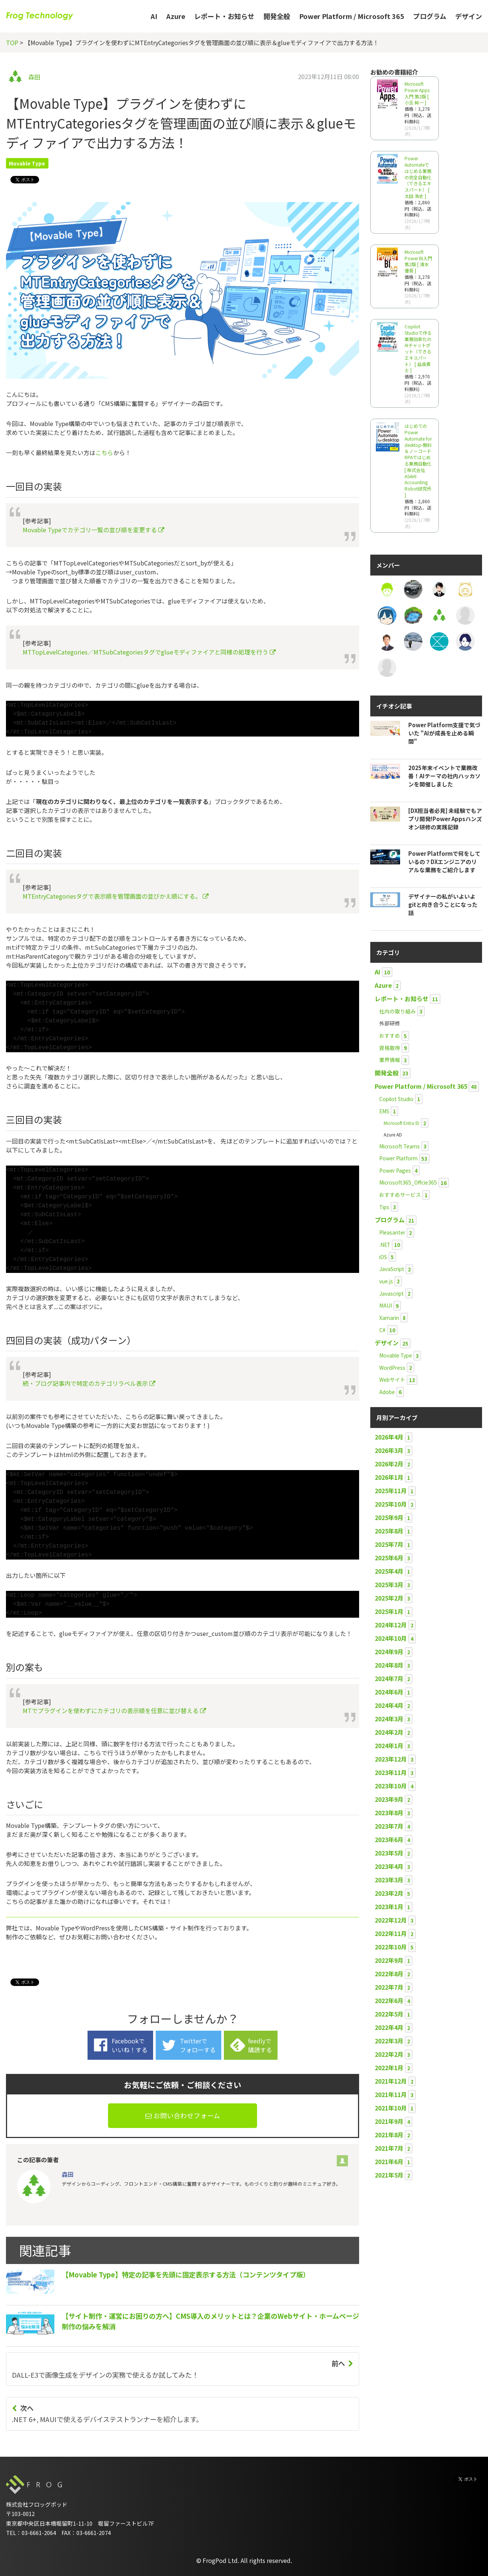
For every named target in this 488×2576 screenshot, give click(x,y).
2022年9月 (389, 1960)
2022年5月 (389, 2013)
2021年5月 (389, 2174)
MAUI (385, 1305)
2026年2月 (389, 1463)
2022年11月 (391, 1933)
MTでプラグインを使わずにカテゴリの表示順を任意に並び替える (114, 1710)
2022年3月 (389, 2040)
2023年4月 (389, 1866)
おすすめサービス (400, 1194)
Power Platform (398, 1158)
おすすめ (389, 1035)
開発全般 (276, 16)
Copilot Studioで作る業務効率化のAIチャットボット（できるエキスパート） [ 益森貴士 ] (418, 348)
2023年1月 (389, 1906)
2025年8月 (389, 1530)
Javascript (391, 1293)
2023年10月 (391, 1785)
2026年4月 (389, 1436)
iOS (383, 1257)
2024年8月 (389, 1665)
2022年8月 (389, 1973)
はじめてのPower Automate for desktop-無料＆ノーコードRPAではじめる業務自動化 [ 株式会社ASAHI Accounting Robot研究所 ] (418, 460)
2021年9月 (389, 2121)
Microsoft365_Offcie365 (408, 1182)
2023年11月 (391, 1772)
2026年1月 (389, 1477)
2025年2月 (389, 1597)
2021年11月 (391, 2094)
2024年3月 (389, 1718)
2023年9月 (389, 1799)
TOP (12, 42)
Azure (175, 16)
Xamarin (389, 1317)
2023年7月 (389, 1826)
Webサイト (392, 1379)
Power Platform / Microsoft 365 (351, 16)
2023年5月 (389, 1852)
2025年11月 (391, 1490)
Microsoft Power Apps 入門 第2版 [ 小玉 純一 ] (417, 93)
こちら (104, 452)
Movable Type (27, 163)
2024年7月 (389, 1678)
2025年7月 (389, 1544)
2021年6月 (389, 2161)
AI (153, 16)
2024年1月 (389, 1745)
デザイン (468, 16)
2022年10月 (391, 1946)
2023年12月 (391, 1758)
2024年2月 (389, 1732)
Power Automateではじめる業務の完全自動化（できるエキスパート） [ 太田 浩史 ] (418, 177)
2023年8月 (389, 1812)
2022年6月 (389, 2000)
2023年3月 (389, 1879)
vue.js (386, 1281)
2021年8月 (389, 2134)
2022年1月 (389, 2067)
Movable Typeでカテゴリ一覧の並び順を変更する (93, 529)
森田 (34, 76)
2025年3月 (389, 1584)
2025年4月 (389, 1571)
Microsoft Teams (399, 1146)
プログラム (429, 16)
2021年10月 (391, 2107)
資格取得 (389, 1047)
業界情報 (389, 1059)
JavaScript (391, 1269)
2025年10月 (391, 1504)
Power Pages (395, 1170)
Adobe (387, 1392)
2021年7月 (389, 2148)
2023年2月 (389, 1893)
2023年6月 (389, 1839)
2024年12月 (391, 1624)
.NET (384, 1244)
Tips (384, 1207)
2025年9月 (389, 1517)
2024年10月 (391, 1638)
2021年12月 (391, 2081)
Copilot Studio (396, 1099)
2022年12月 (391, 1920)
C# (382, 1330)
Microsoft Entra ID (401, 1123)
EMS (384, 1111)
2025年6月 (389, 1557)
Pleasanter (392, 1232)
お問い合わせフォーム (182, 2115)
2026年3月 (389, 1450)
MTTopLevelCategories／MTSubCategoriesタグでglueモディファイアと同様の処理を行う (149, 651)
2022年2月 (389, 2054)
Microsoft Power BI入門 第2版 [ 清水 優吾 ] (418, 261)
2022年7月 (389, 1987)
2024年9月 (389, 1651)
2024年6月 (389, 1691)
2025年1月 (389, 1611)
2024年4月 (389, 1705)
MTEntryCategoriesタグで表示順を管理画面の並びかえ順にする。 (116, 896)
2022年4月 (389, 2027)
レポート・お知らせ (224, 16)
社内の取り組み (397, 1011)
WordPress (392, 1367)
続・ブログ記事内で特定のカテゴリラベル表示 (89, 1383)
